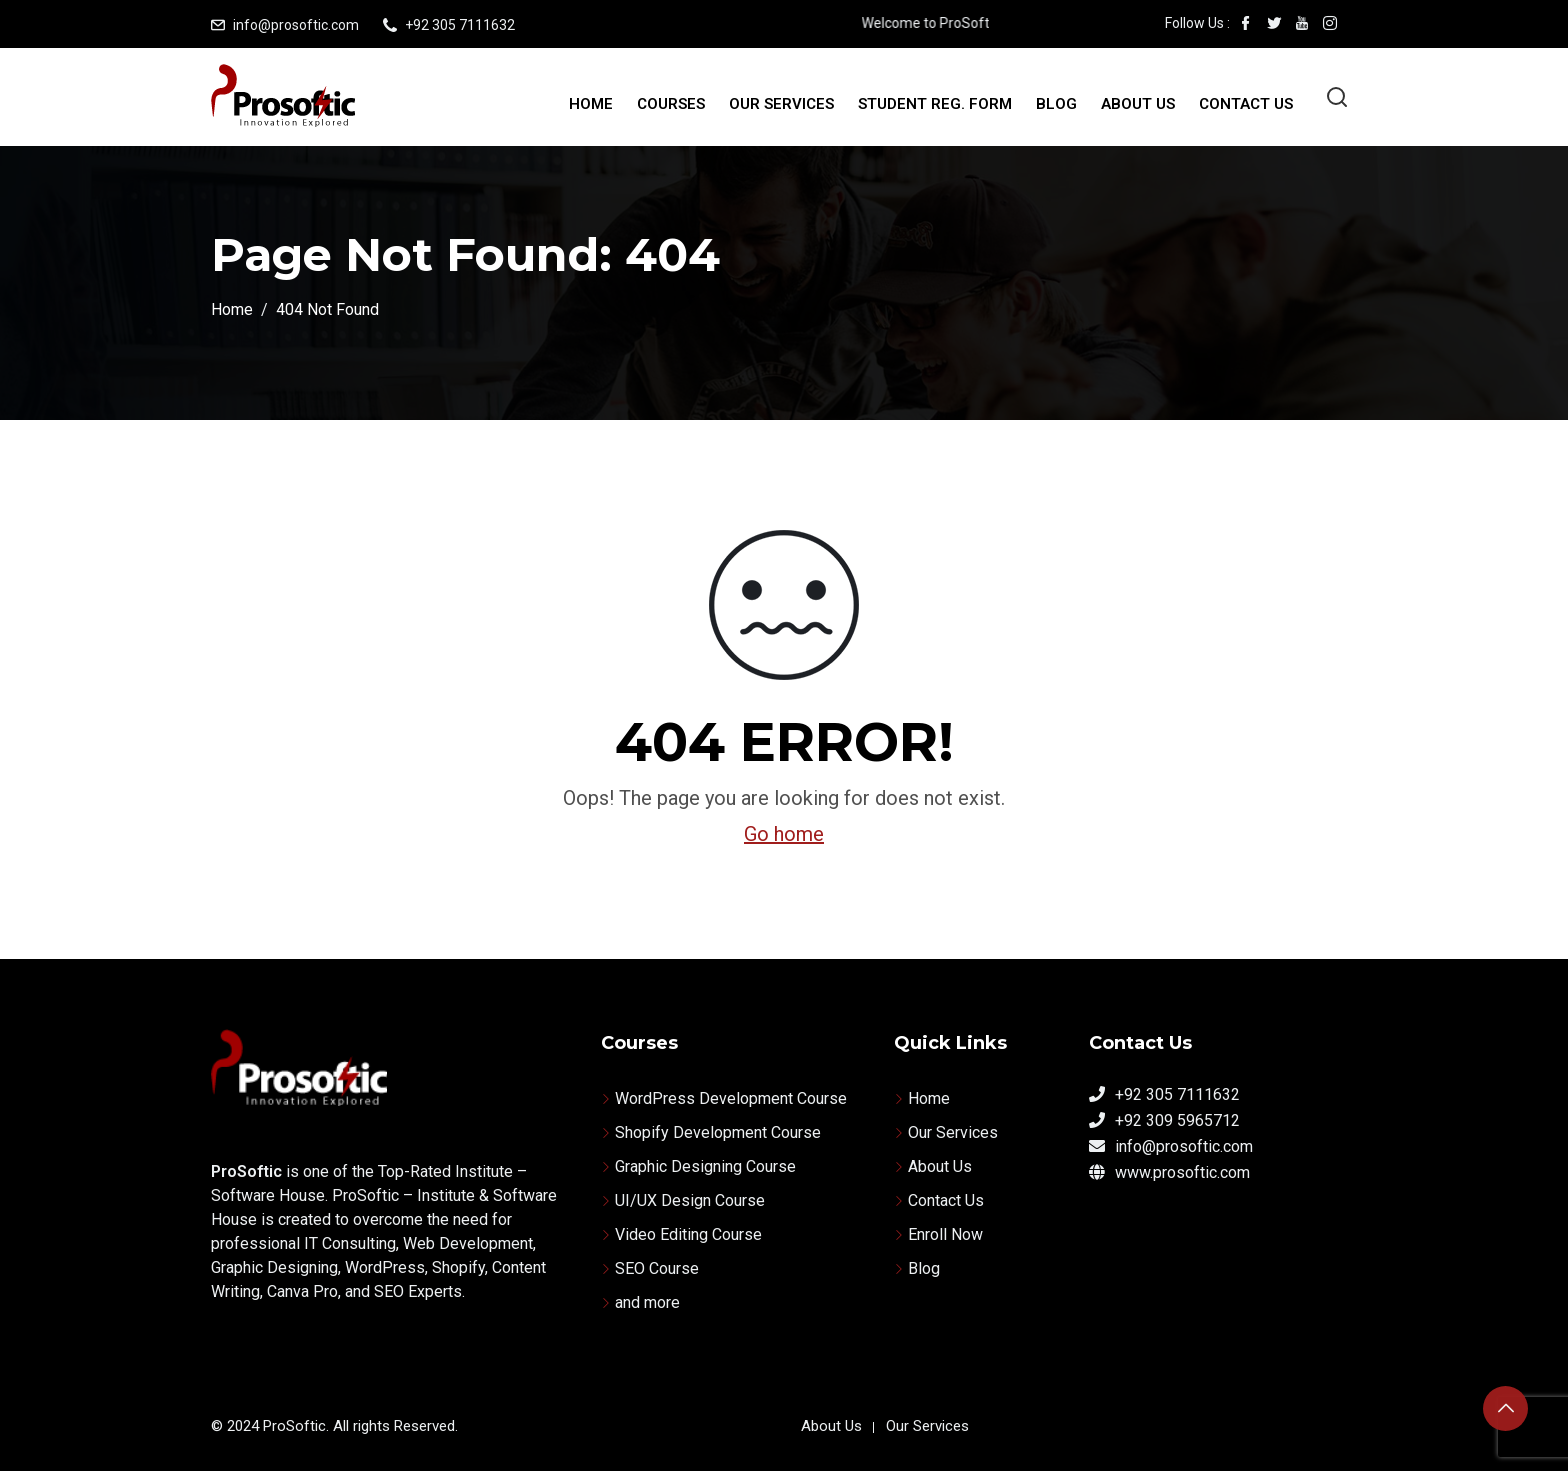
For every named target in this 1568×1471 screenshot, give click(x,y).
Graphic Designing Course (705, 1166)
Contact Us (1246, 104)
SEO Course (657, 1268)
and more (647, 1302)
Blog (1056, 104)
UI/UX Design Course (690, 1200)
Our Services (781, 104)
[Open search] (1337, 97)
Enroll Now (945, 1234)
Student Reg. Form (935, 104)
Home (591, 104)
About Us (1138, 104)
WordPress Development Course (731, 1098)
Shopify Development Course (718, 1132)
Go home (784, 834)
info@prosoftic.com (296, 25)
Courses (671, 104)
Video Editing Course (688, 1234)
